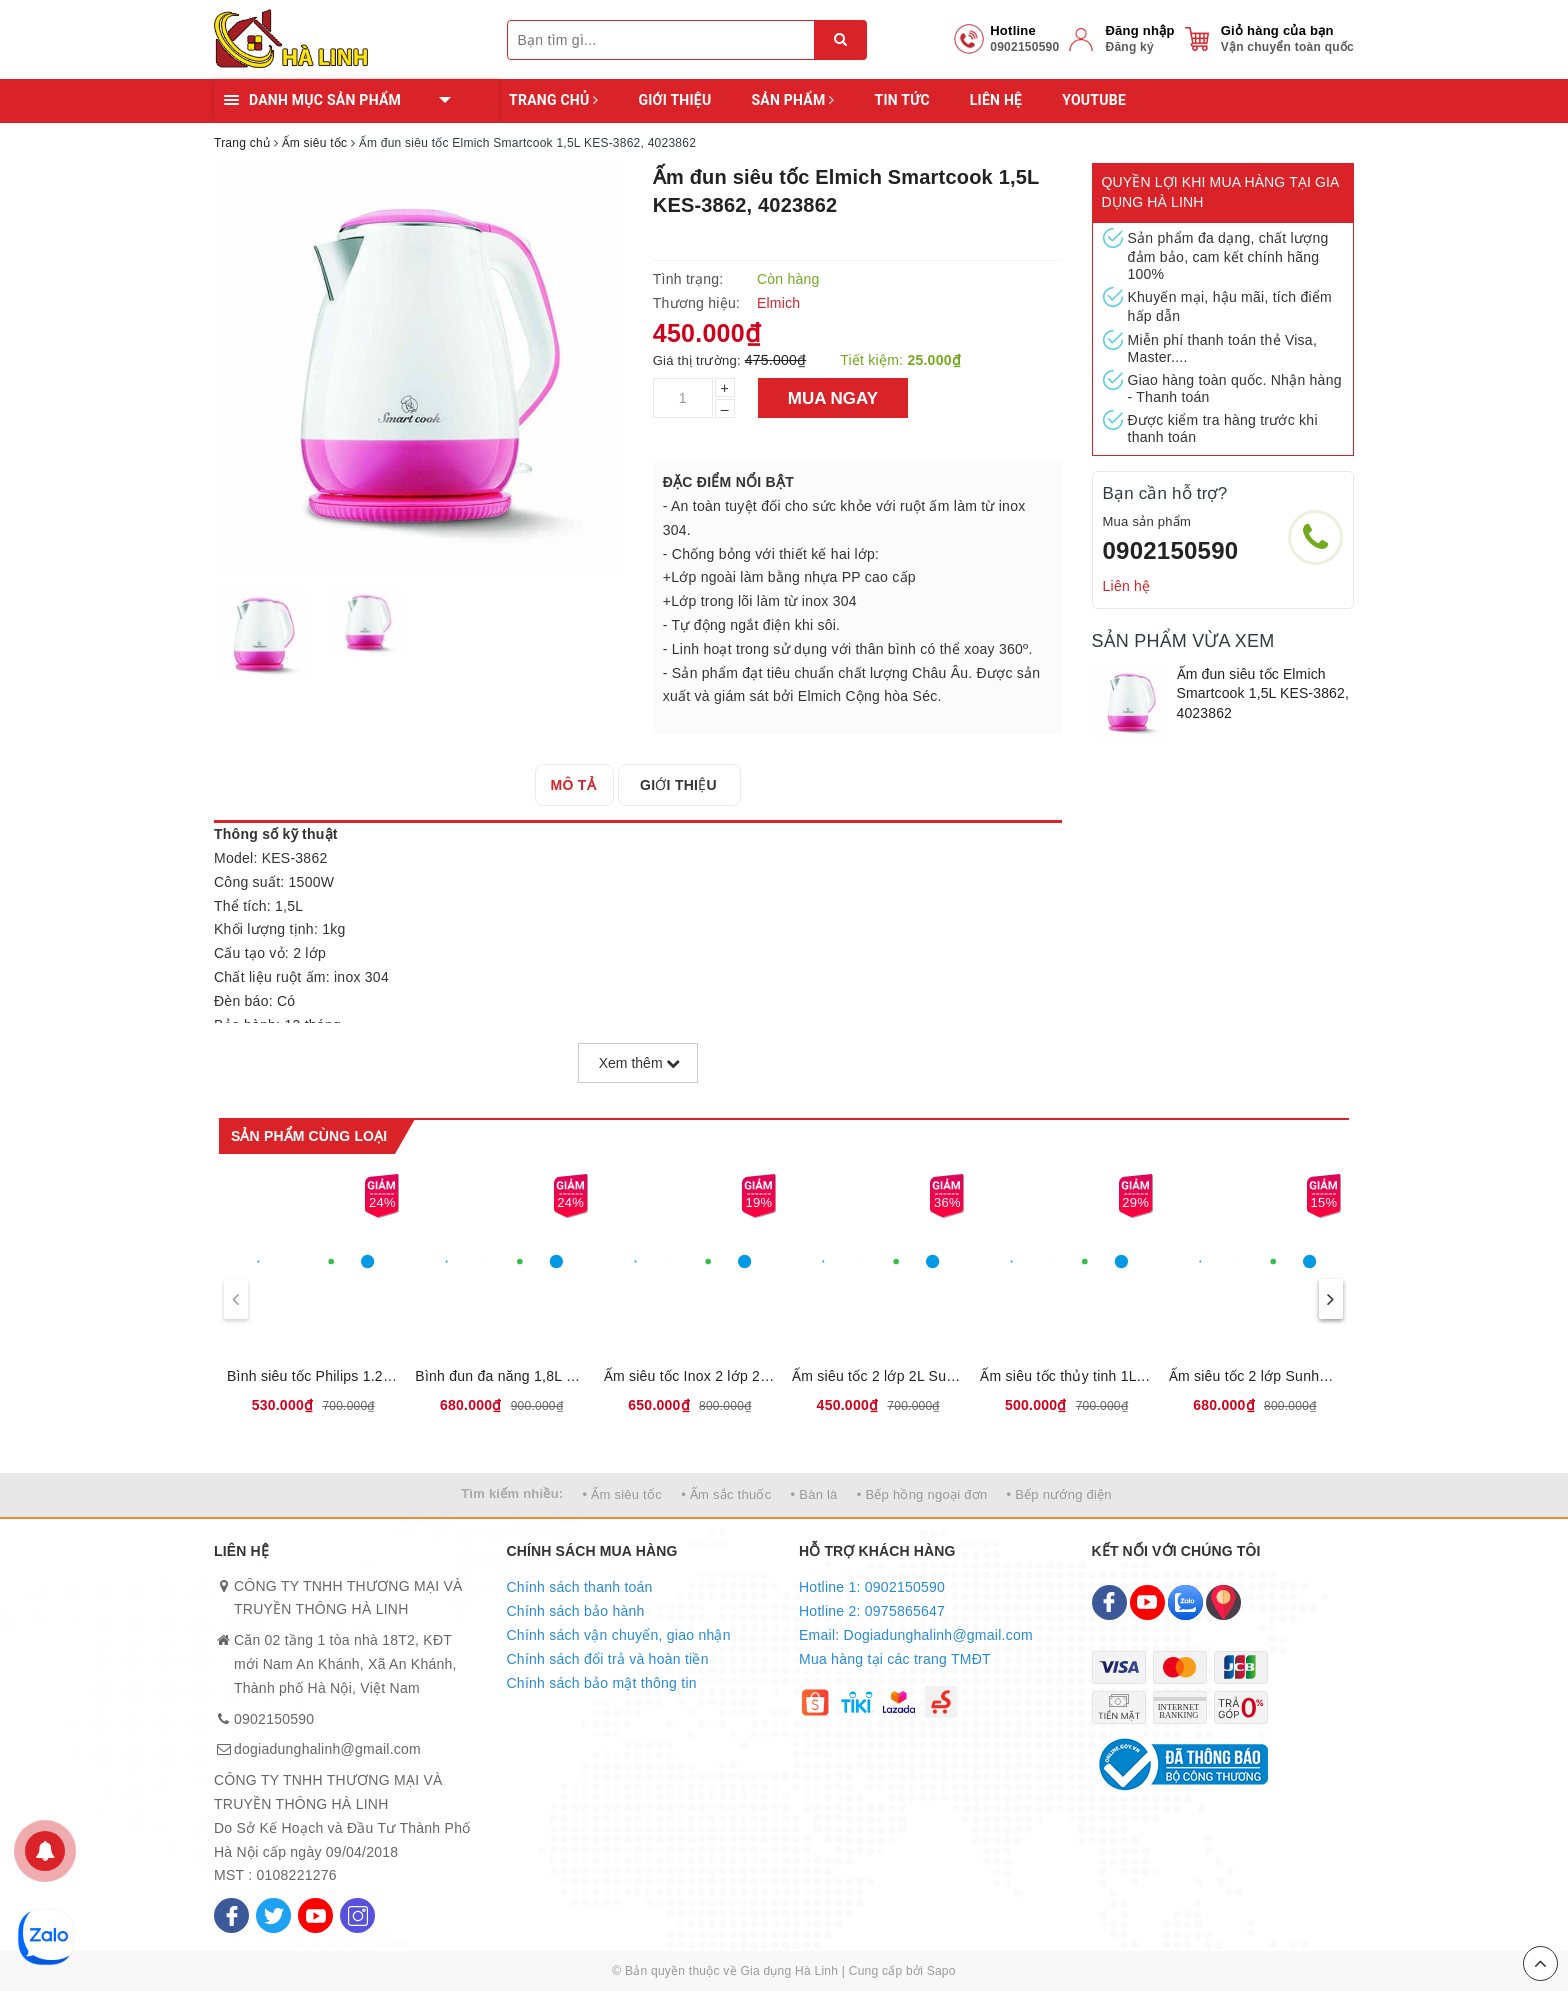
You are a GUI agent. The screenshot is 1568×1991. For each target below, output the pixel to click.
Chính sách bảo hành (576, 1611)
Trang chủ (553, 100)
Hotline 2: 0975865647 (872, 1611)
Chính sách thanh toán (580, 1587)
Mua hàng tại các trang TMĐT (895, 1659)
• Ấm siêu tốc (622, 1494)
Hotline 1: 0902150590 (872, 1587)
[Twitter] (273, 1915)
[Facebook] (231, 1915)
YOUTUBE (1094, 100)
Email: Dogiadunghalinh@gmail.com (916, 1635)
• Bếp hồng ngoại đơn (922, 1494)
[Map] (1223, 1602)
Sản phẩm (792, 100)
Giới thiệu (674, 100)
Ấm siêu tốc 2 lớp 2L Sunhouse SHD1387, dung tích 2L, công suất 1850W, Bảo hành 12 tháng (878, 1376)
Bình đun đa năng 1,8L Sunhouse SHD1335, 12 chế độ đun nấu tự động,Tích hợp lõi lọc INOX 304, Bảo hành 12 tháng (501, 1376)
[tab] (579, 785)
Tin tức (901, 100)
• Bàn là (814, 1494)
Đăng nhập (1139, 30)
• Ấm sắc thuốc (726, 1494)
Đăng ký (1129, 47)
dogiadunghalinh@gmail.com (327, 1749)
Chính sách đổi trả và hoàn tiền (608, 1659)
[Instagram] (357, 1915)
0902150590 (1171, 550)
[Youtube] (315, 1915)
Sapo (941, 1971)
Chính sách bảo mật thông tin (602, 1683)
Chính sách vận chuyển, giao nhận (619, 1635)
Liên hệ (996, 100)
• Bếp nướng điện (1059, 1494)
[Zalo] (1185, 1602)
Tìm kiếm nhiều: (512, 1493)
